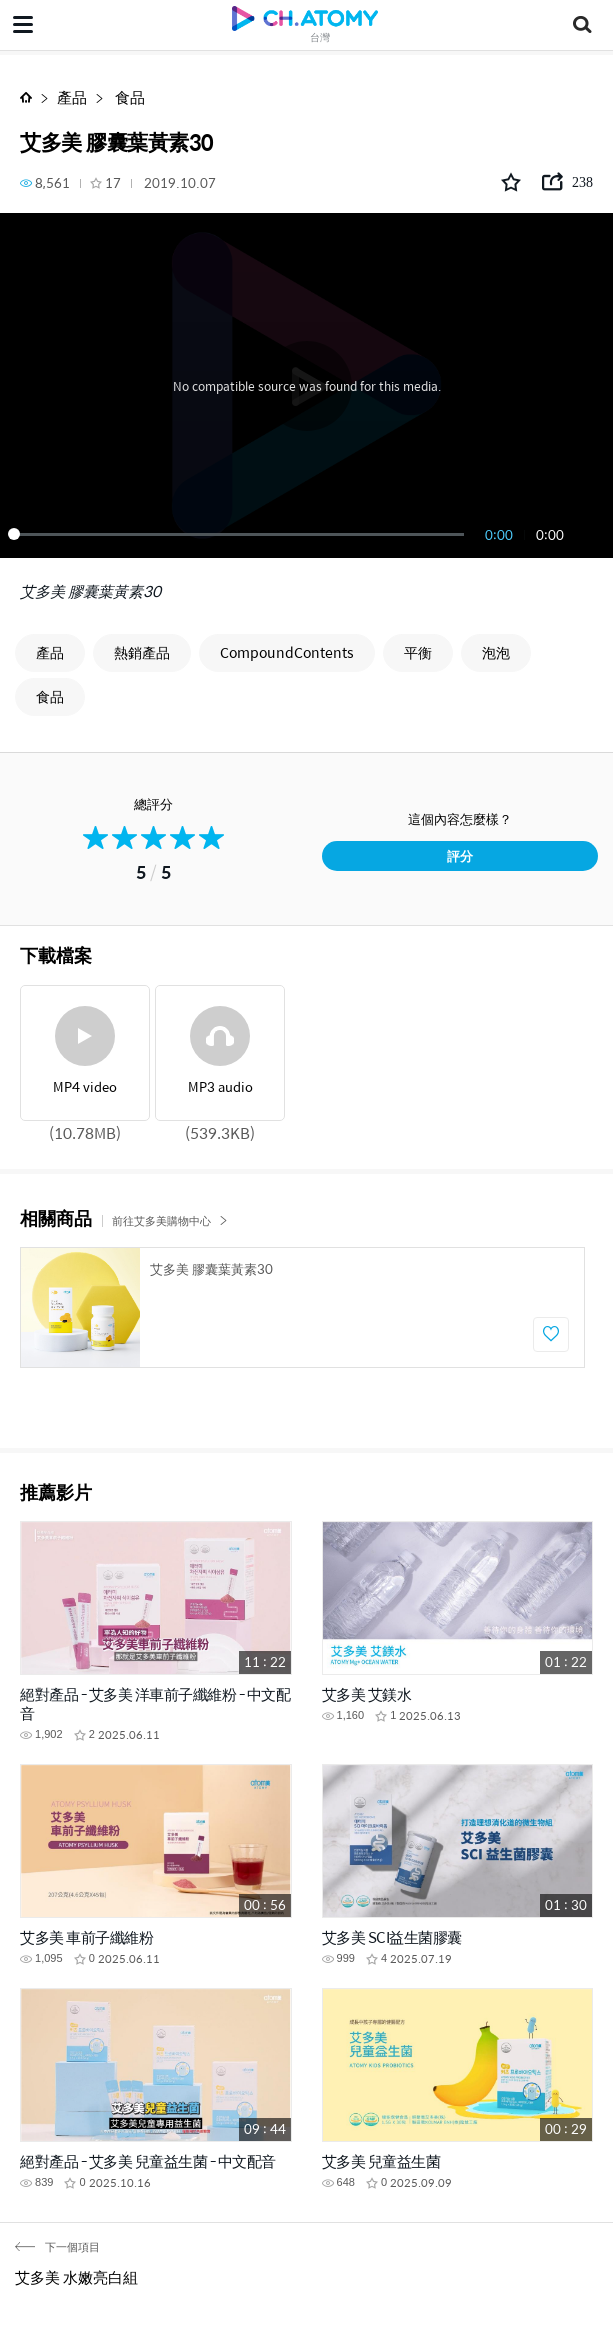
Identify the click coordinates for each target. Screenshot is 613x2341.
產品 (72, 96)
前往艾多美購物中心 (170, 1220)
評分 (460, 855)
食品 (128, 96)
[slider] (239, 534)
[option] (302, 1307)
